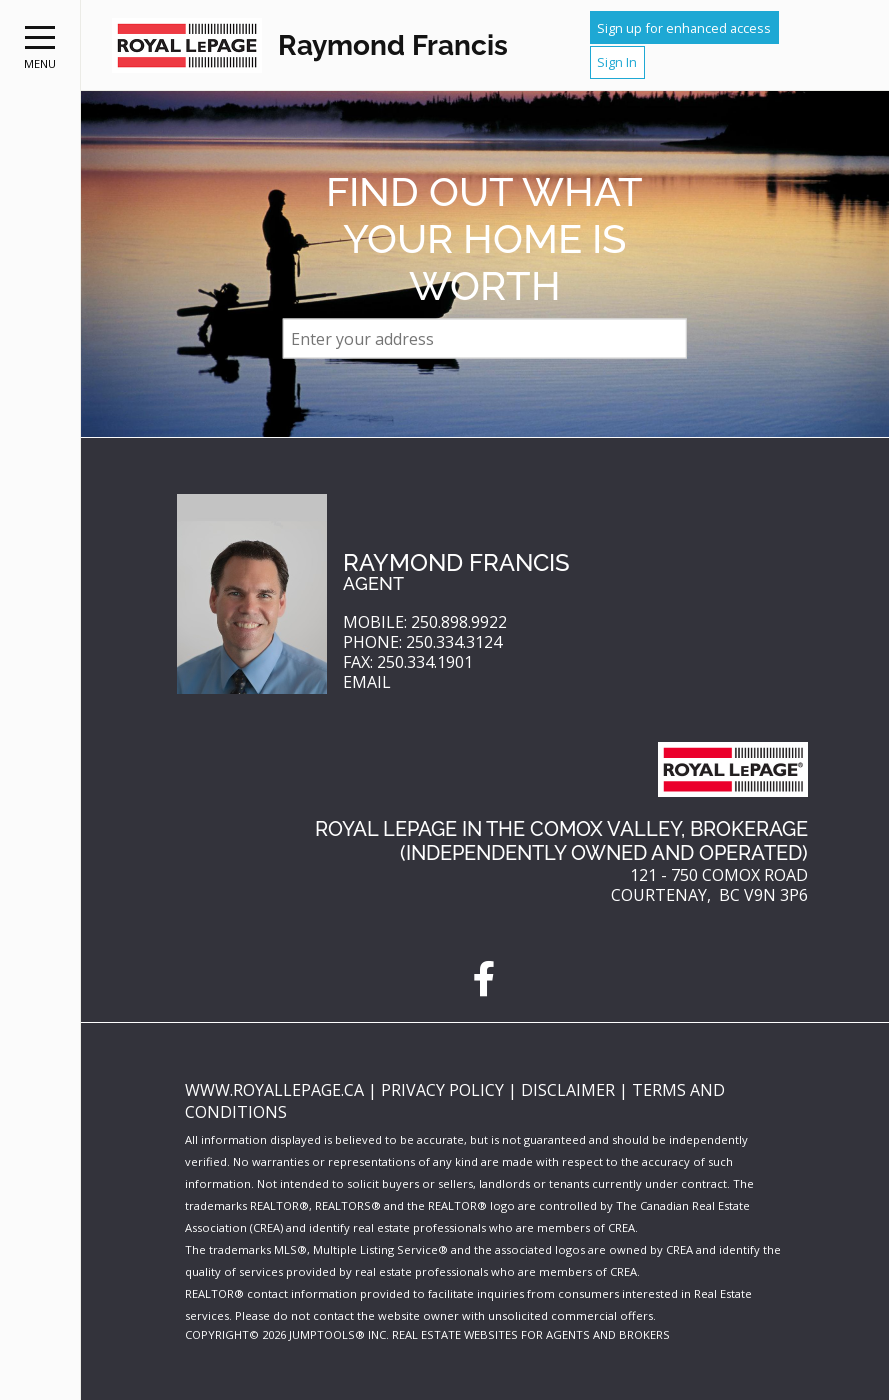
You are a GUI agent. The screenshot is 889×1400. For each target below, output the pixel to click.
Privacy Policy (444, 1090)
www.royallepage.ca (274, 1090)
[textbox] (484, 339)
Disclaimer (570, 1090)
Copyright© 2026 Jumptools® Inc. (287, 1334)
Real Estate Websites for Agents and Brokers (531, 1334)
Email (367, 682)
